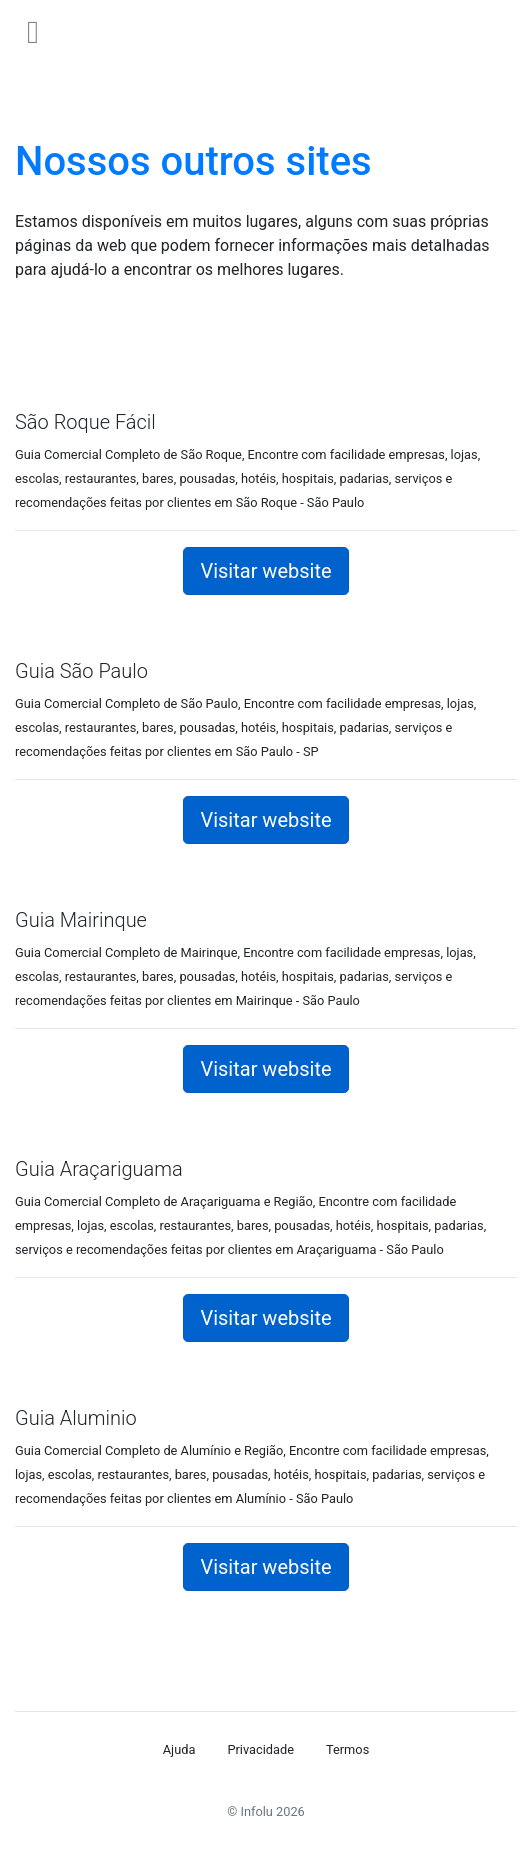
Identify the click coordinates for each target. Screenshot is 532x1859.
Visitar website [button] (265, 571)
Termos (347, 1749)
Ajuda (179, 1749)
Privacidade (260, 1749)
